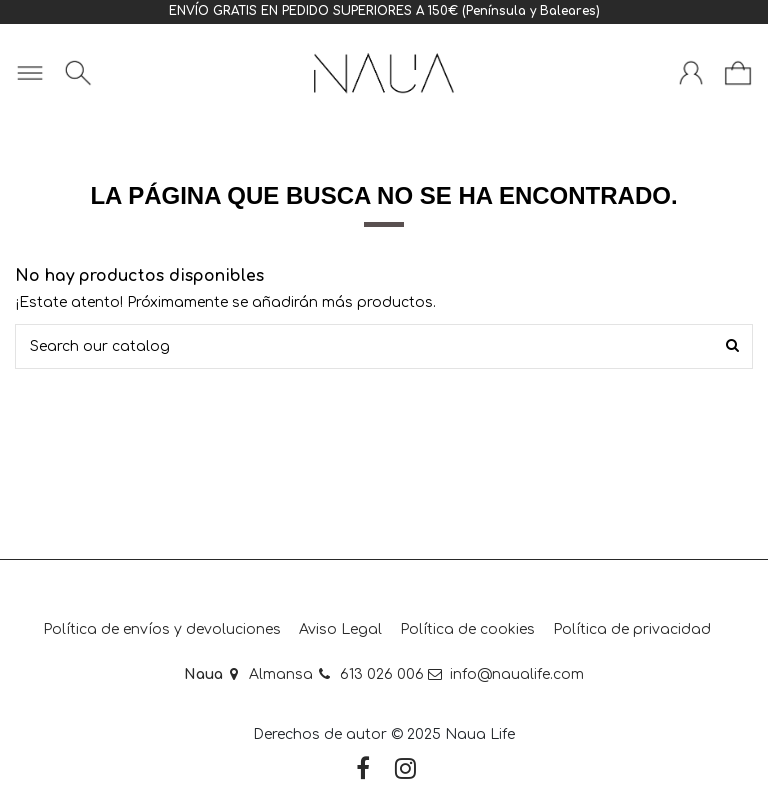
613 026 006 (382, 674)
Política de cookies (467, 629)
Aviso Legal (340, 629)
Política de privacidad (632, 629)
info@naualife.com (517, 674)
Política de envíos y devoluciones (162, 629)
